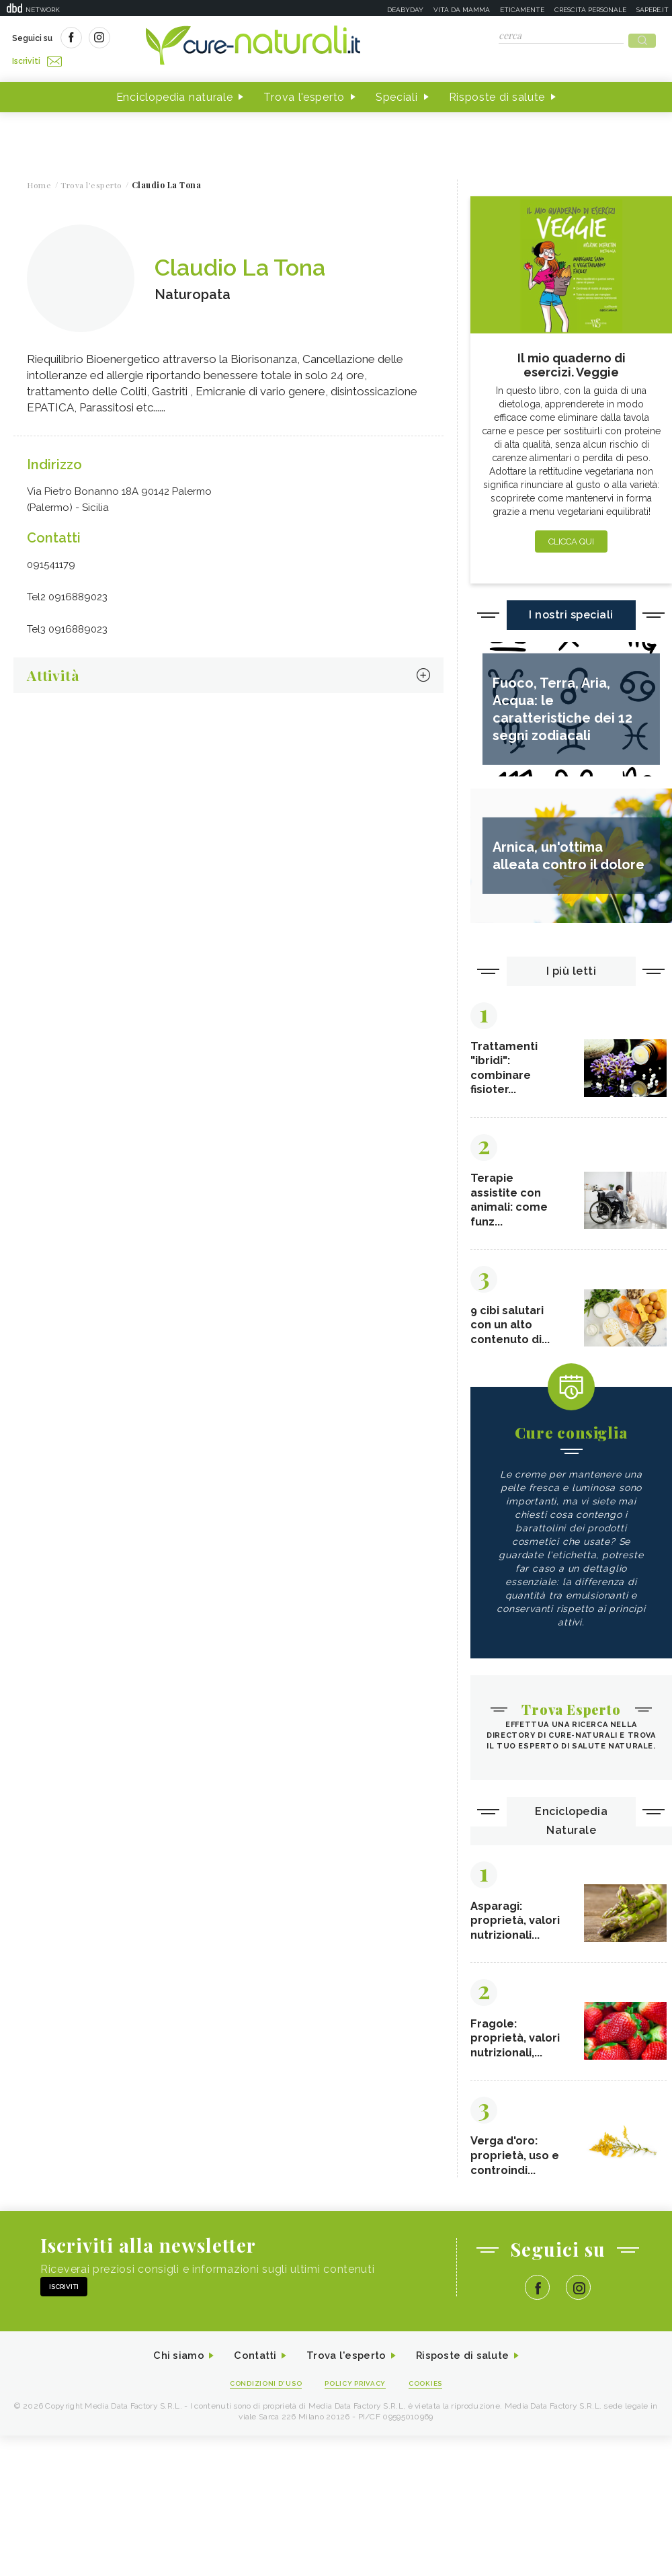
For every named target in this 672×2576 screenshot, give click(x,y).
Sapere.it (652, 9)
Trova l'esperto (304, 93)
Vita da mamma (461, 9)
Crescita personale (590, 9)
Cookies (432, 2388)
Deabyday (405, 9)
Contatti (251, 2360)
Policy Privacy (357, 2388)
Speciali (397, 93)
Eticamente (522, 9)
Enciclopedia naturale (174, 93)
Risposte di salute (497, 93)
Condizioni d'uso (261, 2388)
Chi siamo (170, 2360)
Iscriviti (163, 39)
